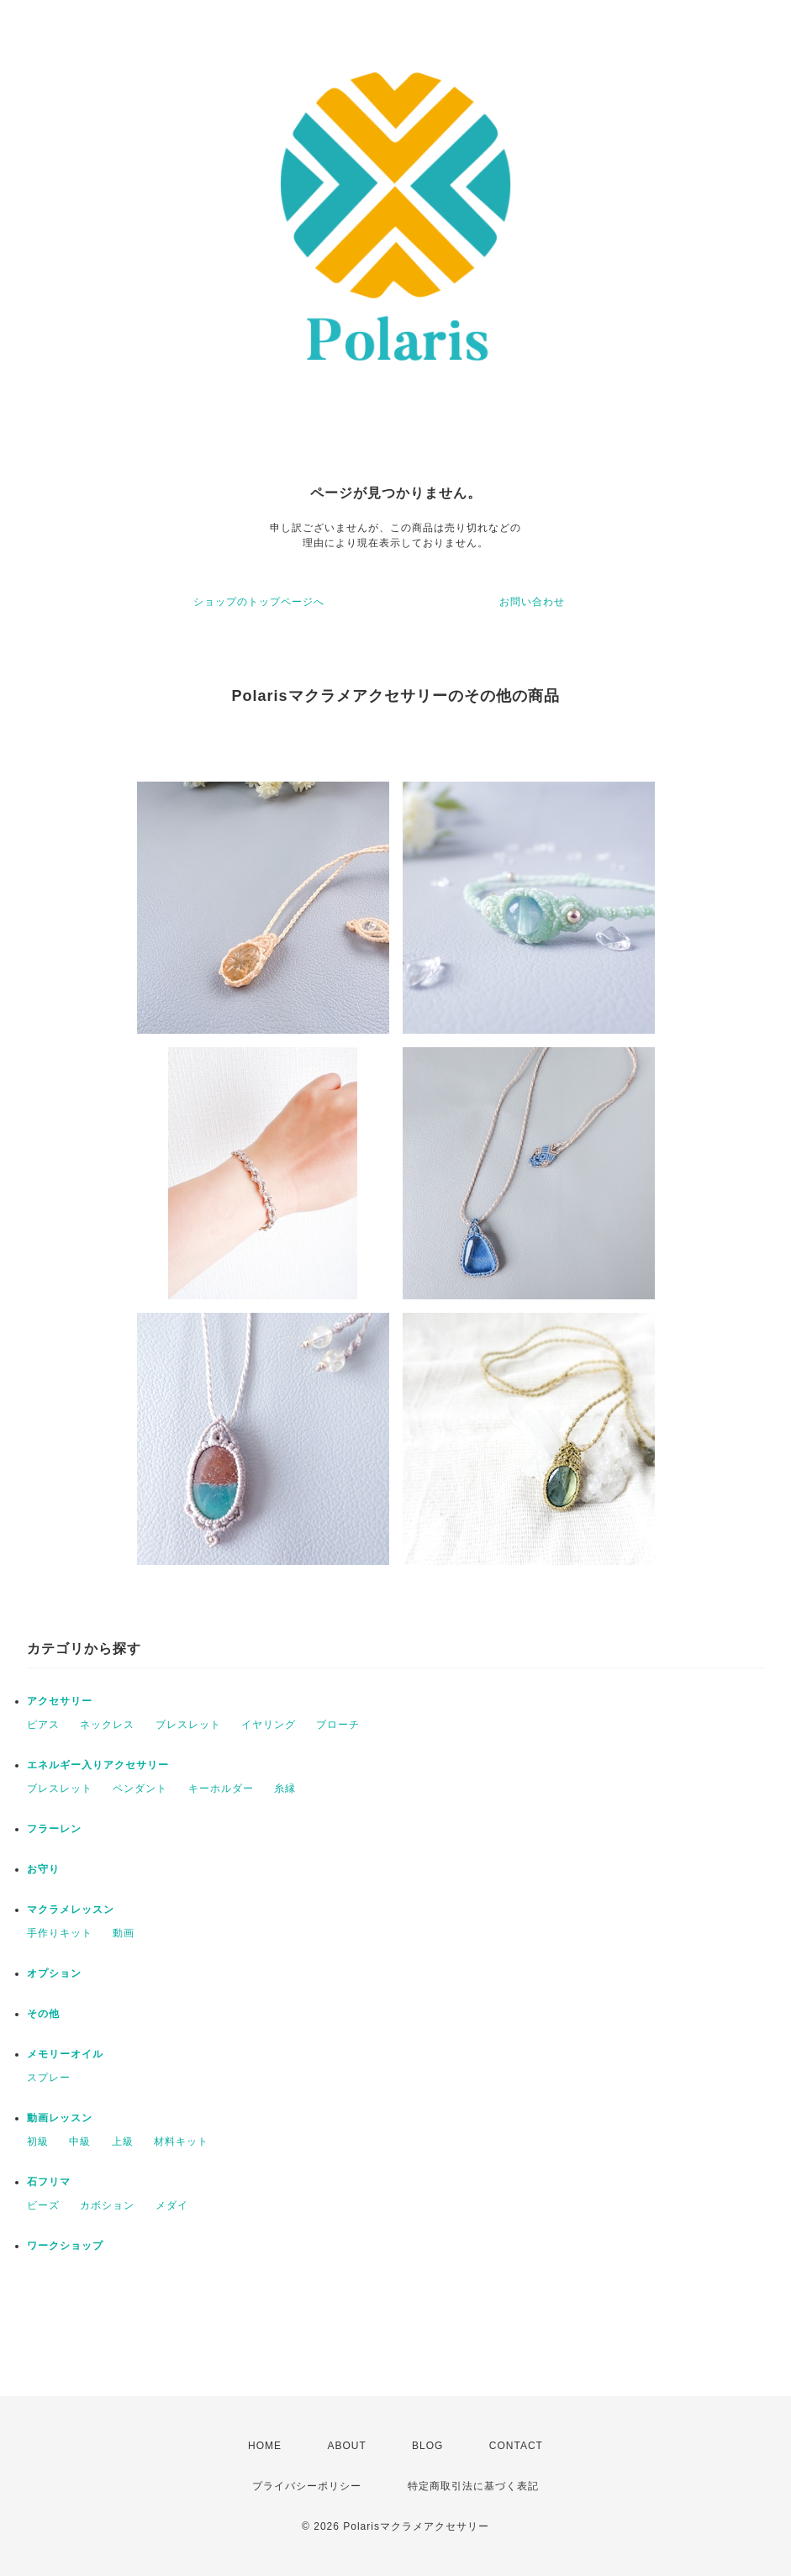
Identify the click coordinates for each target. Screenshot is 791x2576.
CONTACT (516, 2446)
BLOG (427, 2446)
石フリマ (49, 2182)
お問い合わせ (532, 602)
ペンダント (140, 1788)
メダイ (172, 2205)
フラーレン (54, 1829)
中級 (80, 2141)
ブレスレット (188, 1725)
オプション (54, 1973)
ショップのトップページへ (258, 602)
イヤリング (268, 1725)
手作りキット (59, 1933)
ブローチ (338, 1725)
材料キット (181, 2141)
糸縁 (285, 1788)
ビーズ (43, 2205)
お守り (43, 1869)
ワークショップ (65, 2246)
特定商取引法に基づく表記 (473, 2486)
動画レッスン (59, 2118)
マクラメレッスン (70, 1909)
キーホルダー (221, 1788)
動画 (123, 1933)
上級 (123, 2141)
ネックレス (107, 1725)
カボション (107, 2205)
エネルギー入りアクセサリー (98, 1765)
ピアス (43, 1725)
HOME (265, 2446)
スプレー (49, 2077)
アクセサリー (59, 1701)
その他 (43, 2014)
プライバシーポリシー (306, 2486)
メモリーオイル (65, 2054)
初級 (38, 2141)
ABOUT (346, 2446)
